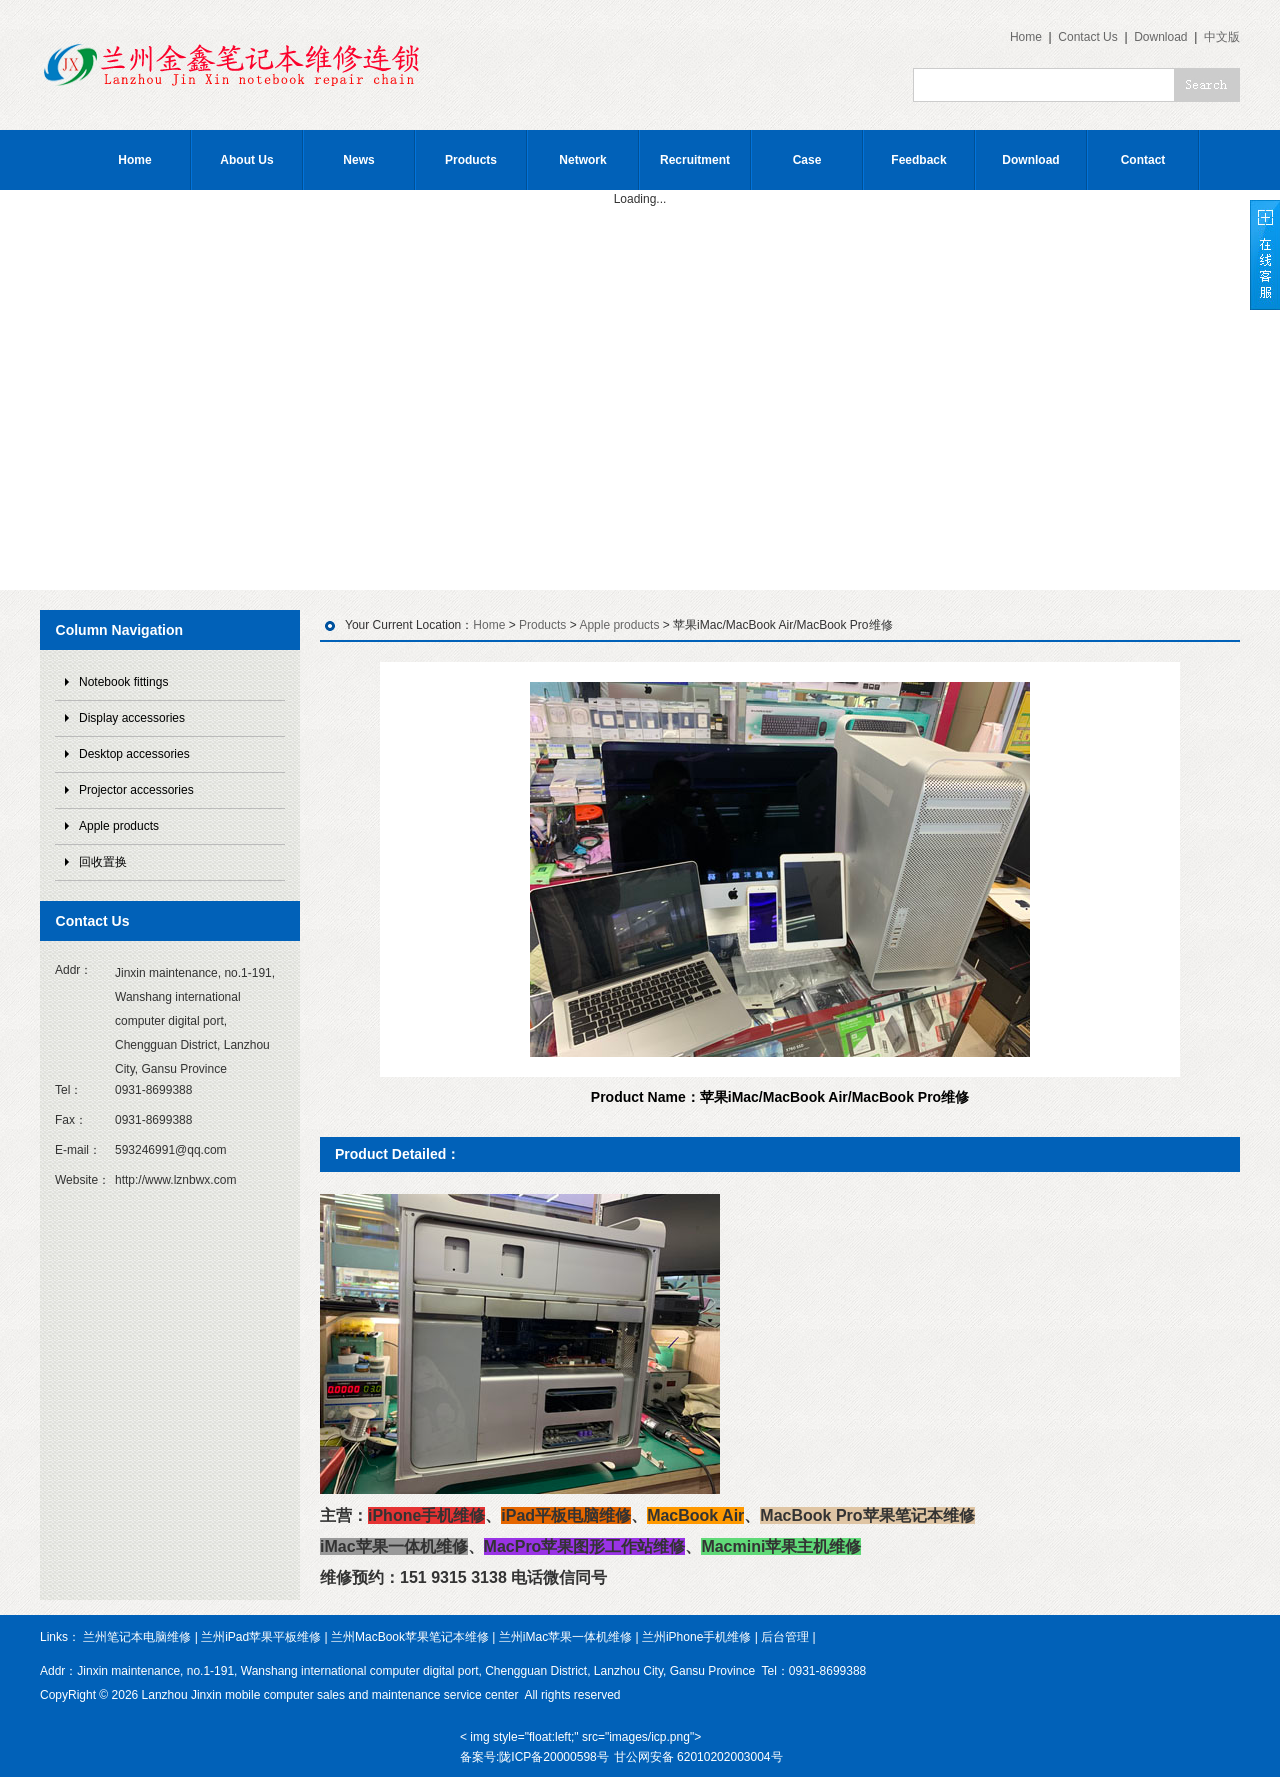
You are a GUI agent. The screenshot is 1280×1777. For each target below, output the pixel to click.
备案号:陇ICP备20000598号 (534, 1757)
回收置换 (103, 862)
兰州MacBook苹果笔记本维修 (410, 1637)
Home (1026, 37)
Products (471, 160)
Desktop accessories (134, 754)
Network (582, 160)
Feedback (918, 160)
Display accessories (132, 718)
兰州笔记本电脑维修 (137, 1637)
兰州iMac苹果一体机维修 (565, 1637)
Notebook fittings (123, 682)
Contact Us (1087, 37)
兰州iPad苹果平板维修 (261, 1637)
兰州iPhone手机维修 (696, 1637)
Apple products (119, 826)
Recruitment (695, 160)
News (358, 160)
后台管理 (785, 1637)
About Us (246, 160)
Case (807, 160)
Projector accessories (136, 790)
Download (1160, 37)
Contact (1143, 160)
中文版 (1222, 37)
